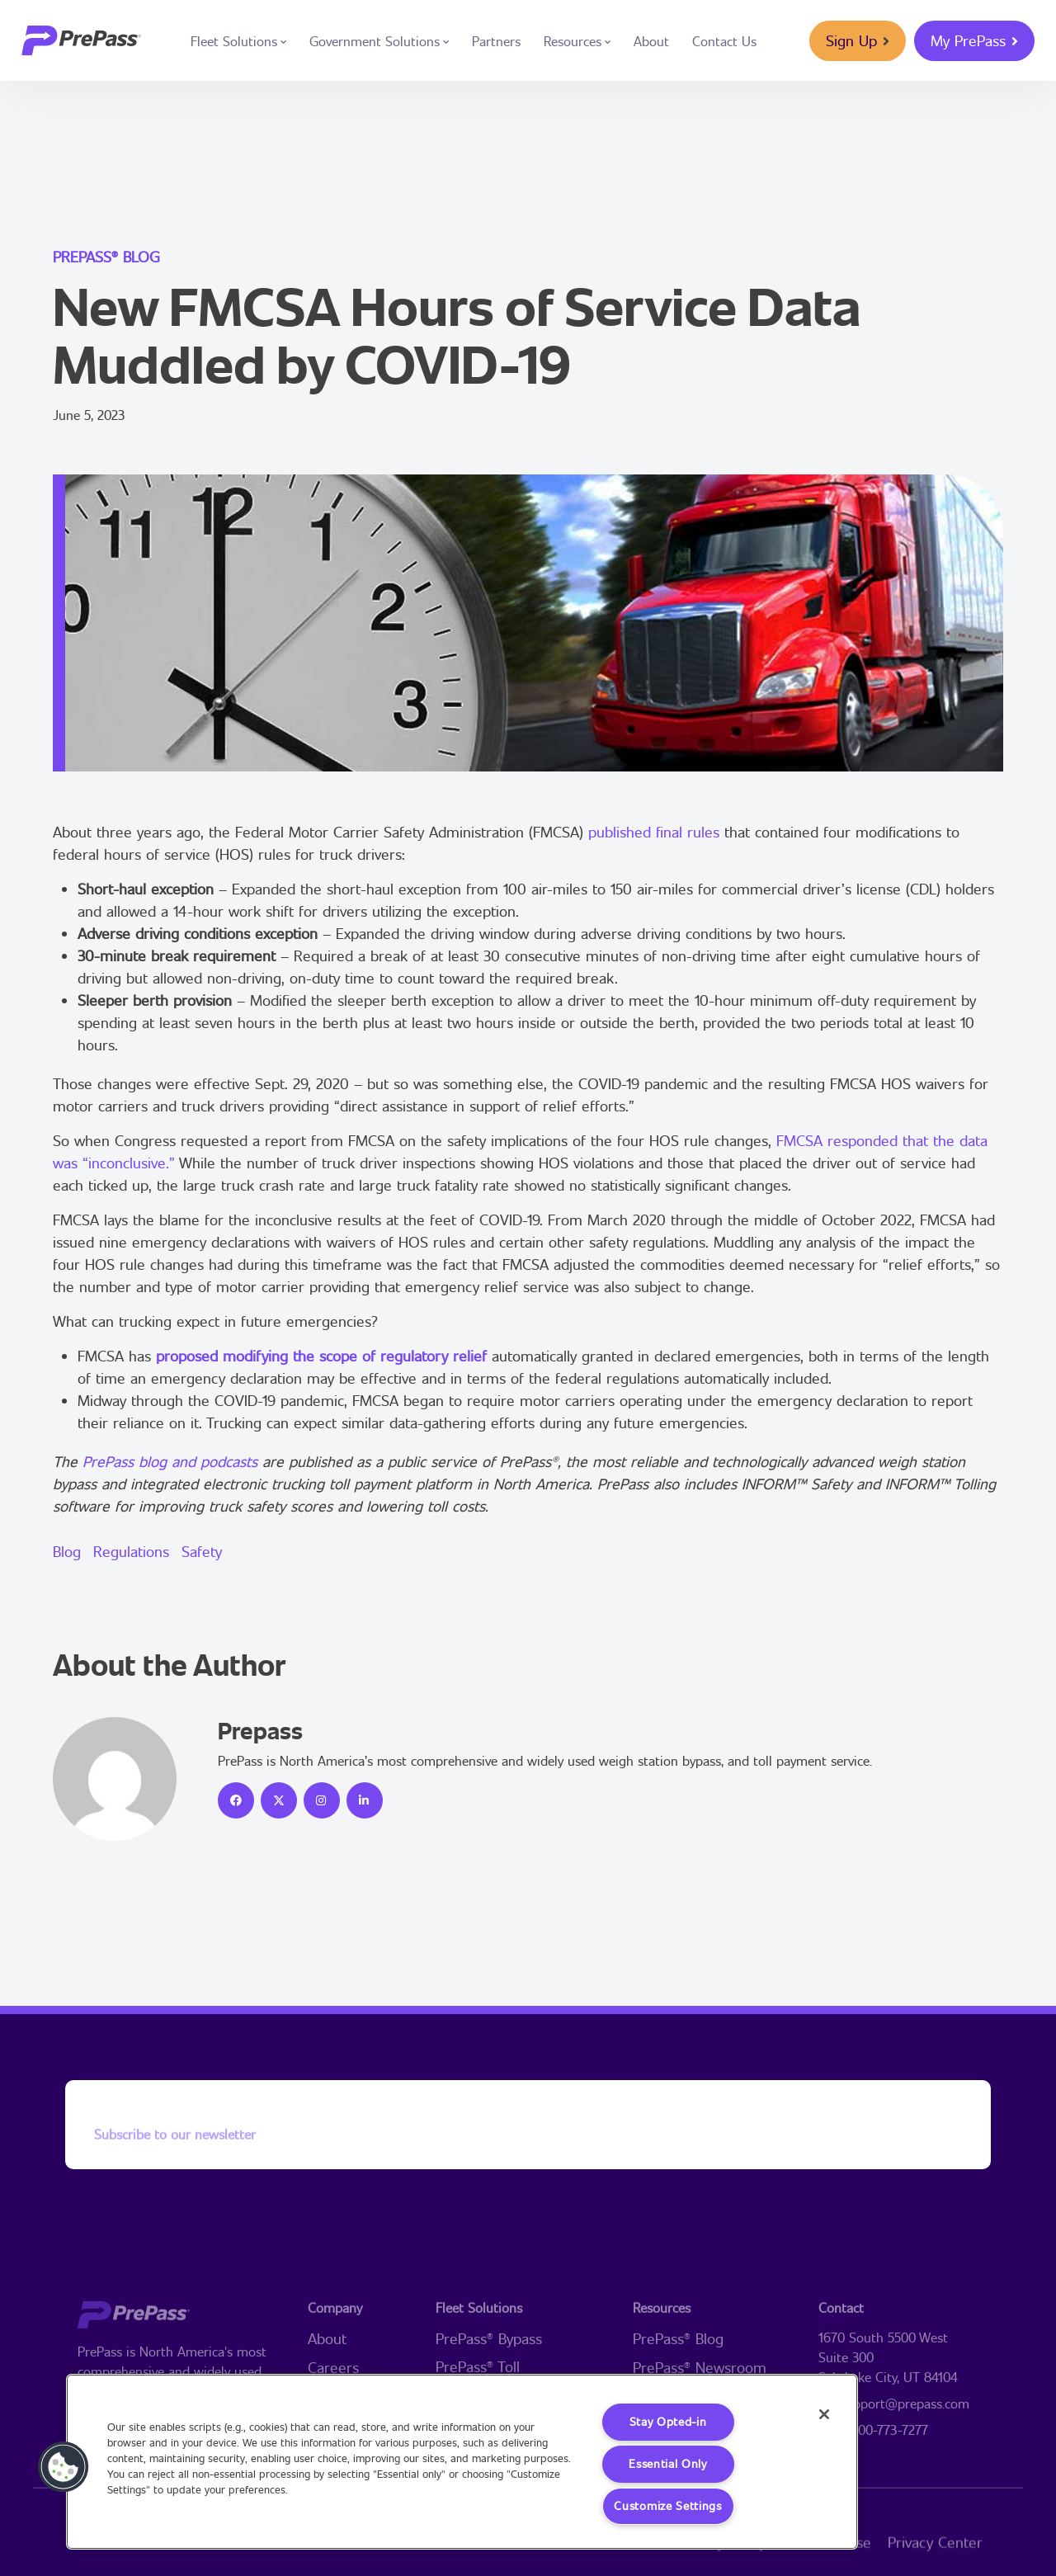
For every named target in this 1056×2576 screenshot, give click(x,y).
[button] (63, 2467)
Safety (202, 1551)
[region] (462, 2462)
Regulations (131, 1551)
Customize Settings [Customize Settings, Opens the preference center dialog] (668, 2506)
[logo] (81, 40)
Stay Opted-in (667, 2422)
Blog (67, 1551)
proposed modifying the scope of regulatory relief (321, 1356)
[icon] (236, 1800)
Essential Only (668, 2464)
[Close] (823, 2414)
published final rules (653, 832)
